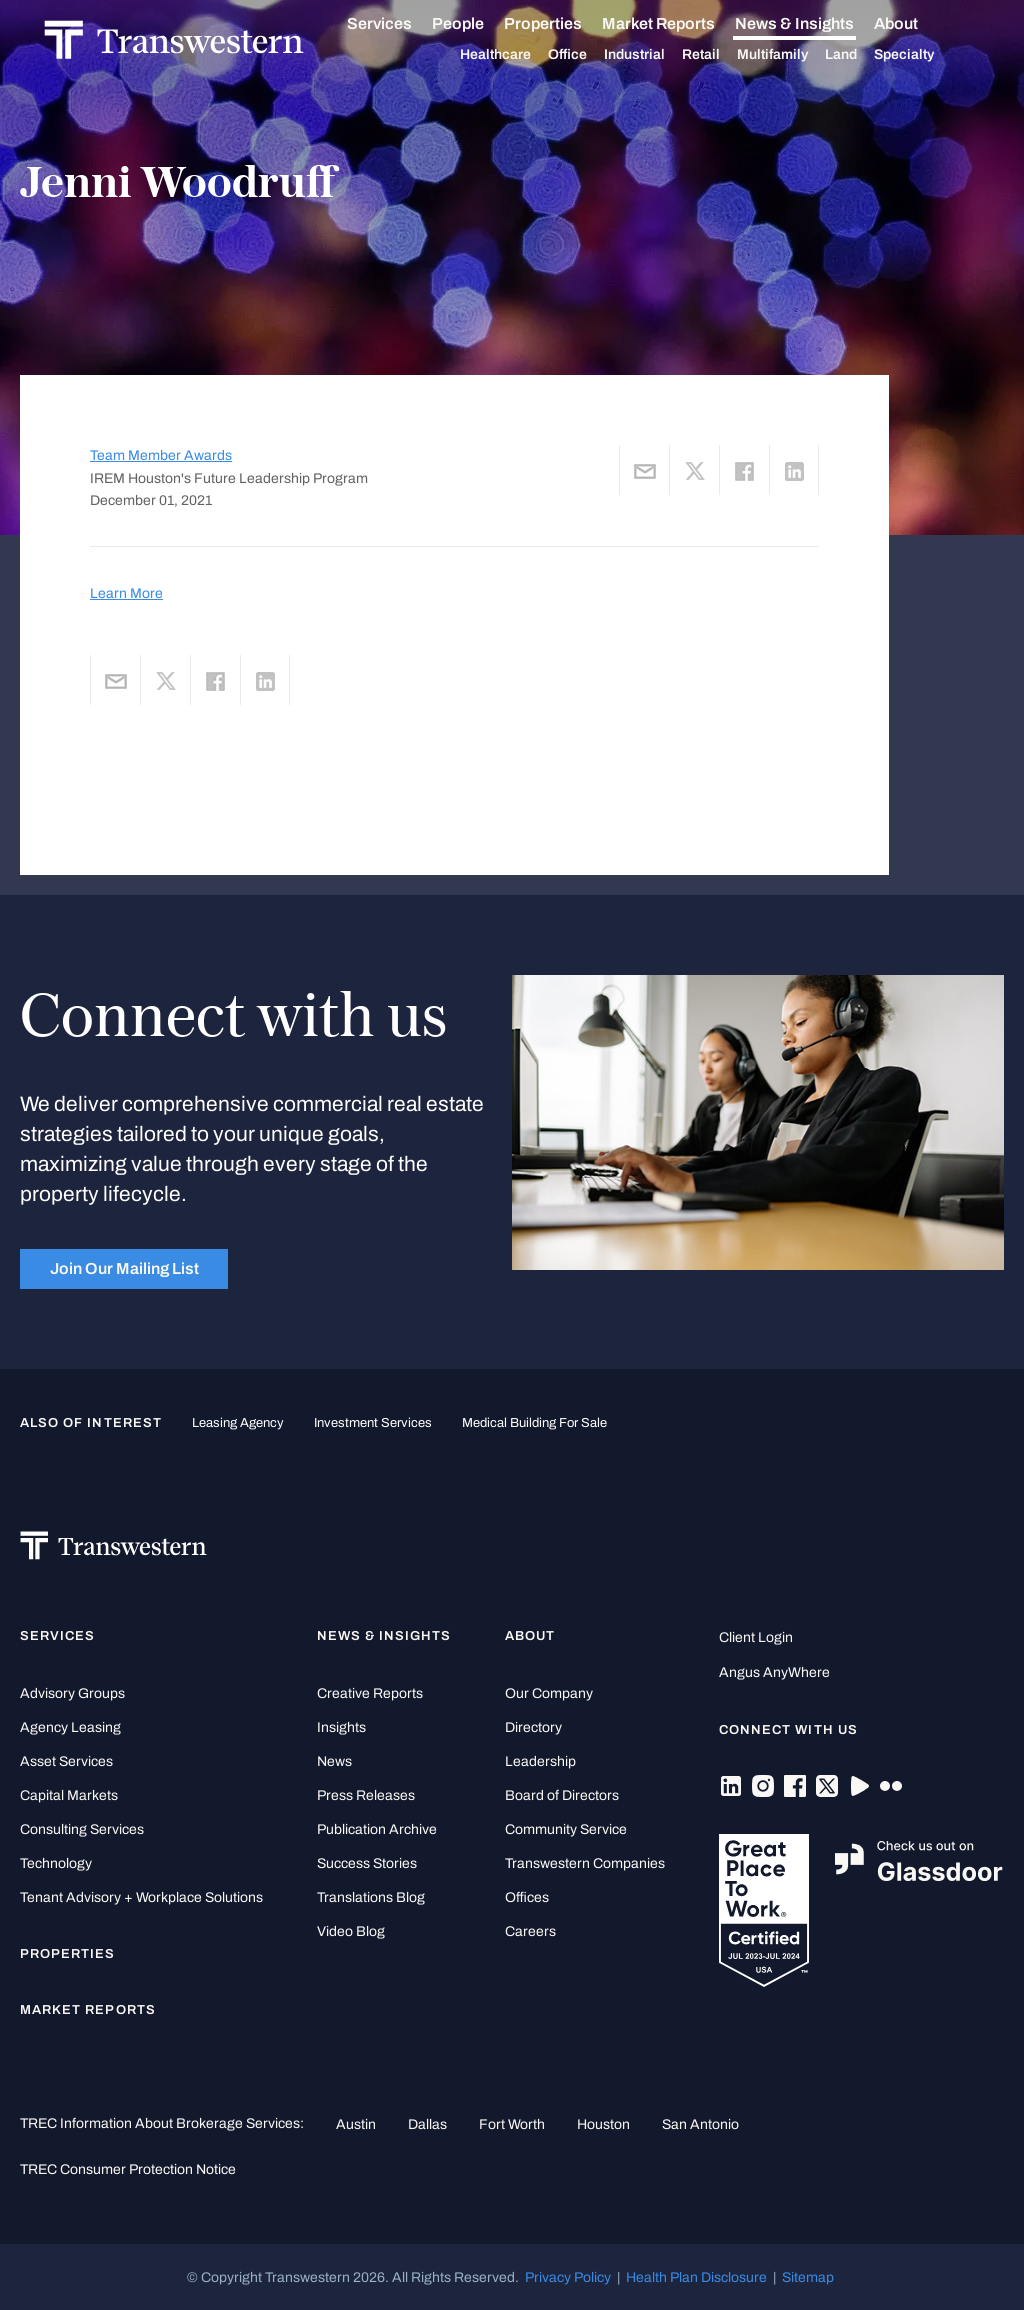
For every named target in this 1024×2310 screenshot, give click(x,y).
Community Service (566, 1829)
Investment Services (373, 1423)
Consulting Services (82, 1829)
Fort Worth (512, 2124)
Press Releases (366, 1795)
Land (865, 54)
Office (591, 55)
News (334, 1761)
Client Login (756, 1637)
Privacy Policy (568, 2277)
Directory (533, 1727)
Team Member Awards (161, 455)
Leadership (540, 1761)
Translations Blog (371, 1897)
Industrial (658, 55)
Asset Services (66, 1761)
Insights (341, 1727)
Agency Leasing (70, 1727)
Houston (603, 2124)
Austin (356, 2124)
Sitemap (808, 2277)
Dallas (427, 2124)
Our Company (549, 1693)
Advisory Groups (72, 1693)
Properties (567, 23)
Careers (530, 1931)
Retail (725, 55)
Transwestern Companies (585, 1863)
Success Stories (367, 1863)
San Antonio (700, 2124)
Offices (527, 1897)
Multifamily (796, 55)
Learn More (126, 593)
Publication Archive (377, 1829)
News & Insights (818, 24)
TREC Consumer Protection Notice (128, 2169)
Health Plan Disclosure (696, 2277)
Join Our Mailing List (124, 1268)
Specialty (928, 55)
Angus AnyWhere (774, 1672)
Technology (56, 1863)
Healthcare (519, 55)
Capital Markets (69, 1795)
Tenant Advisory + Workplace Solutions (141, 1897)
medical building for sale (534, 1423)
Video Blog (351, 1931)
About (920, 24)
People (482, 23)
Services (403, 24)
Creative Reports (370, 1693)
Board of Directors (562, 1795)
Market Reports (682, 23)
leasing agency (238, 1423)
